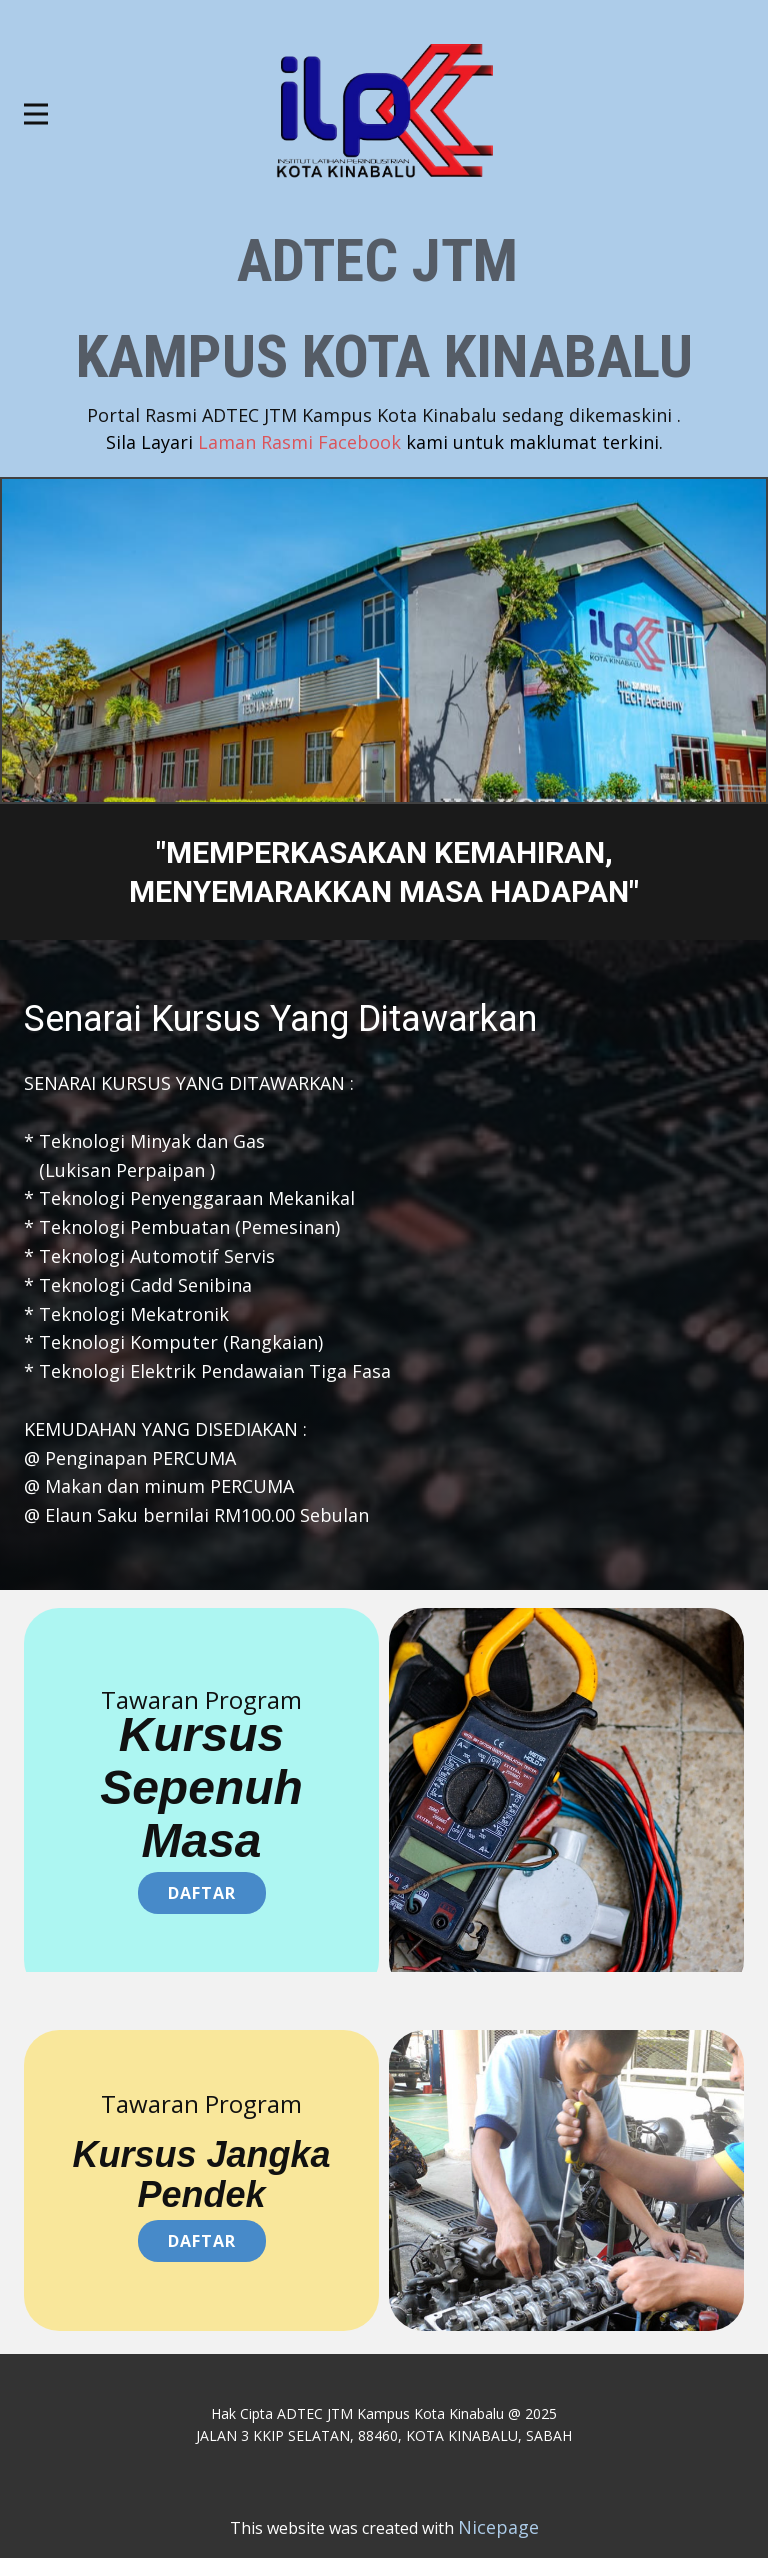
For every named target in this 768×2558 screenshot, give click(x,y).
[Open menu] (36, 114)
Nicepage (498, 2527)
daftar (202, 2241)
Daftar (202, 1893)
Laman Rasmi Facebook (384, 442)
